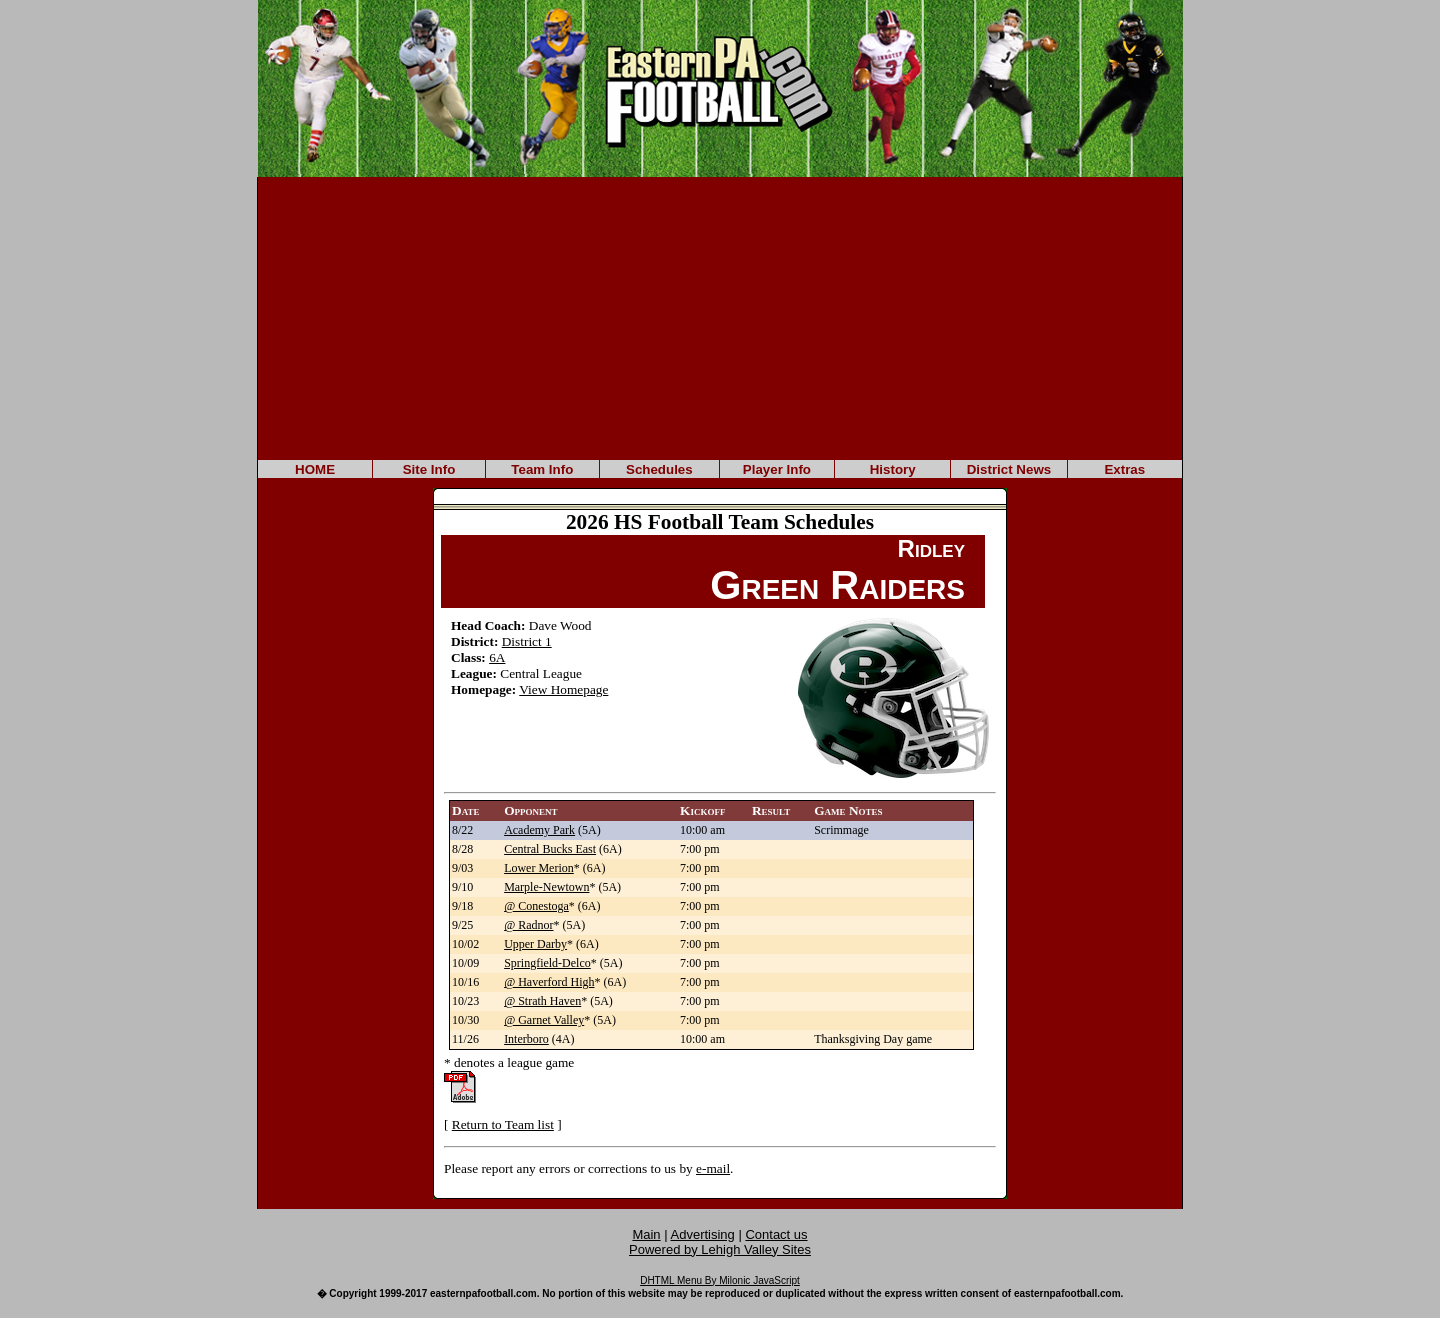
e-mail (713, 1168)
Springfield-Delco (547, 963)
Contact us (776, 1234)
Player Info (777, 469)
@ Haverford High (549, 982)
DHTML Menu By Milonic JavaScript (720, 1280)
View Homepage (563, 689)
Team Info (542, 469)
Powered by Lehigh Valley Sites (720, 1249)
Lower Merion (539, 868)
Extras (1124, 469)
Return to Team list (503, 1124)
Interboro (526, 1039)
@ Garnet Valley (544, 1020)
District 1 (527, 641)
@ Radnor (528, 925)
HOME (315, 469)
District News (1009, 469)
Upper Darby (535, 944)
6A (497, 657)
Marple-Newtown (546, 887)
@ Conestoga (536, 906)
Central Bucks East (550, 849)
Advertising (703, 1234)
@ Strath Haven (542, 1001)
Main (646, 1234)
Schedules (659, 469)
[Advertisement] (720, 317)
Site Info (429, 469)
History (893, 469)
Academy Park (539, 830)
